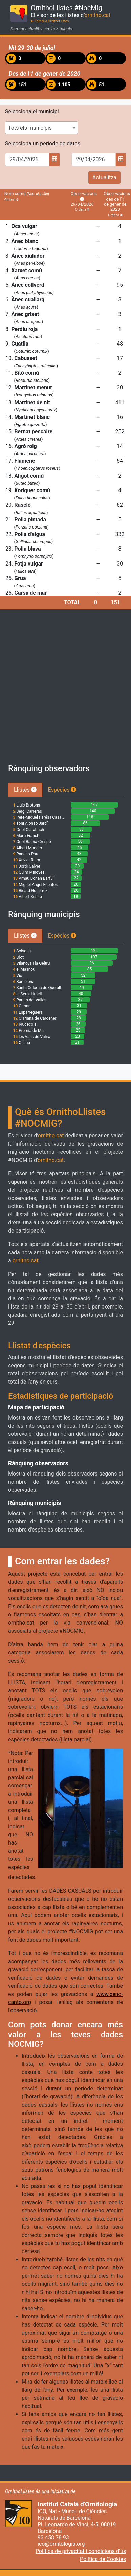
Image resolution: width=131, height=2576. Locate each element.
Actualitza (104, 177)
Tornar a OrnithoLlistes (50, 21)
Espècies (62, 789)
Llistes (25, 789)
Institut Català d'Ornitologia (77, 2504)
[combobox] (41, 127)
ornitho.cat (98, 15)
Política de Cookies (103, 2559)
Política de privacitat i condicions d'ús (81, 2551)
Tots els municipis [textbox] (30, 128)
